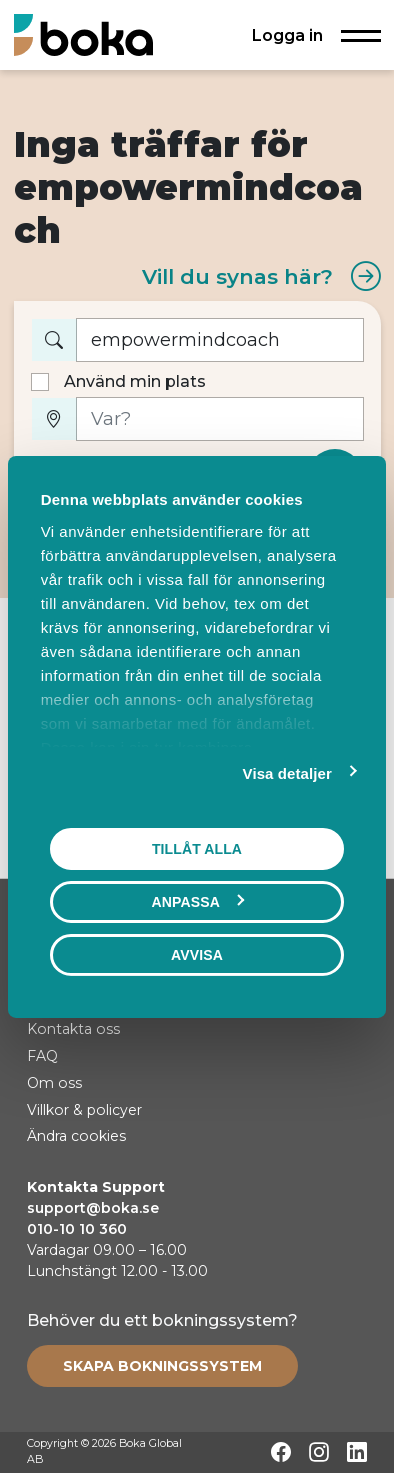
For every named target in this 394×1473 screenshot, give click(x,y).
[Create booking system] (162, 1366)
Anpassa (198, 901)
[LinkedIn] (357, 1452)
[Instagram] (319, 1452)
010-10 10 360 (77, 1229)
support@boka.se (93, 1208)
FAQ (42, 1056)
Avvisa (197, 954)
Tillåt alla (197, 848)
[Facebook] (281, 1452)
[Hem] (83, 34)
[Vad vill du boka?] (220, 340)
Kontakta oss (73, 1029)
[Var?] (220, 419)
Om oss (54, 1083)
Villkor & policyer (84, 1110)
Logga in (287, 35)
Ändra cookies (76, 1136)
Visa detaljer (287, 772)
